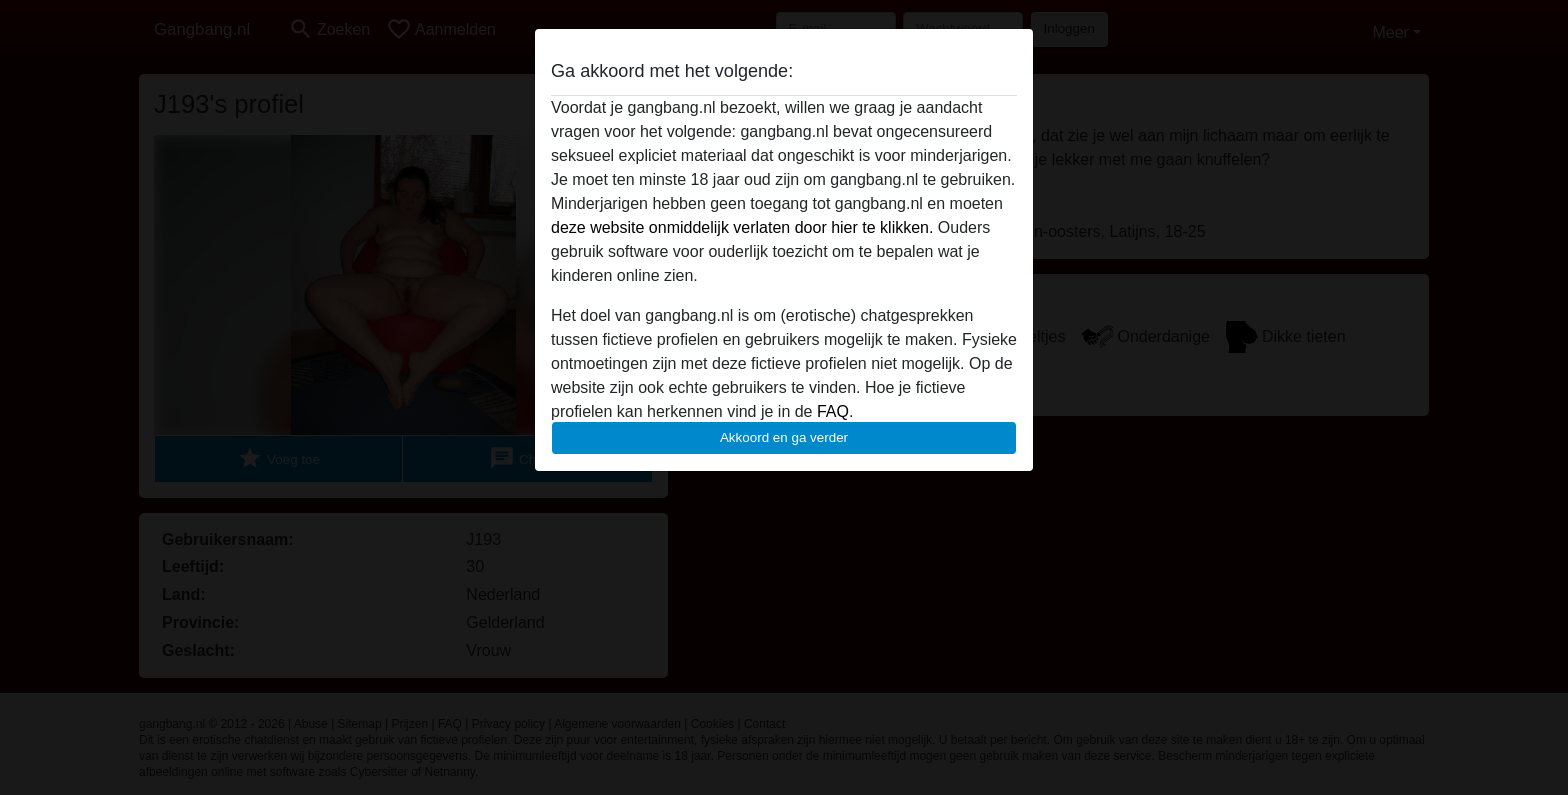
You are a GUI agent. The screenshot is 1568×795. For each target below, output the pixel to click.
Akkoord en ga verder (784, 437)
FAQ (833, 411)
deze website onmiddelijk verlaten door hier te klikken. (742, 227)
